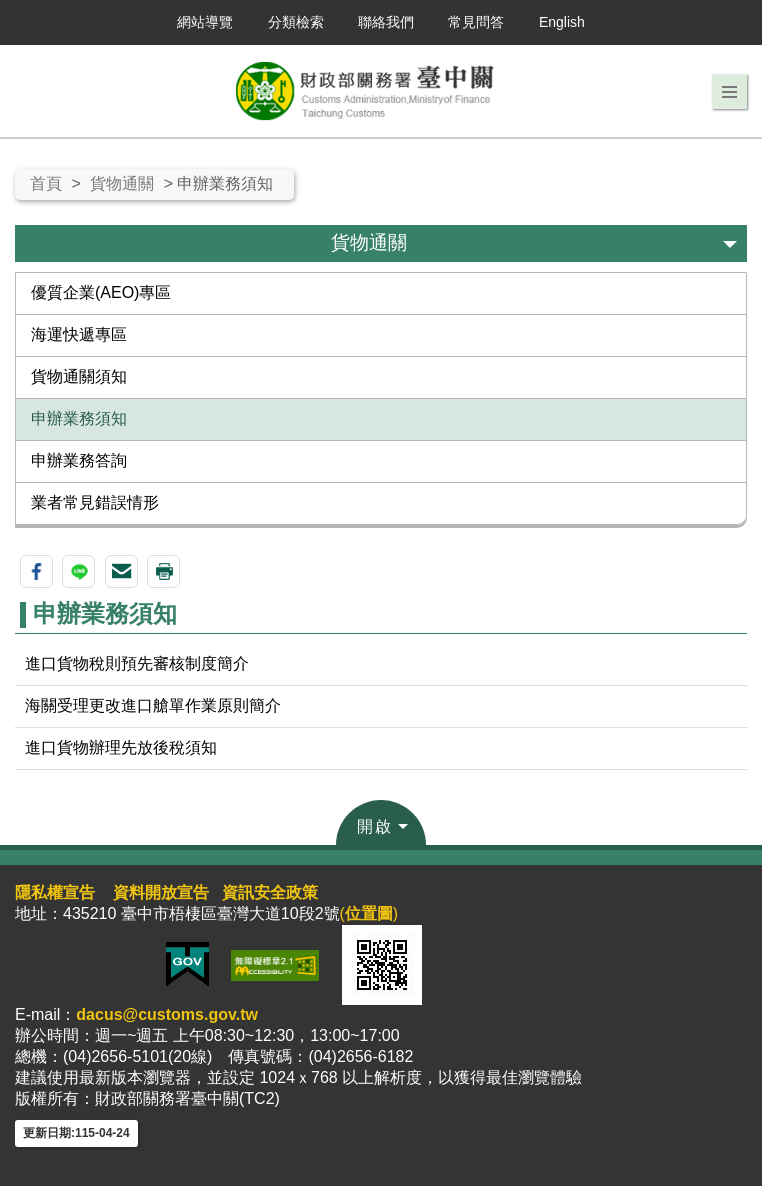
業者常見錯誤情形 (95, 502)
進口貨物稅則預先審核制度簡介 (137, 663)
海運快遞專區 (79, 334)
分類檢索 (296, 22)
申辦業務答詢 (79, 460)
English (562, 22)
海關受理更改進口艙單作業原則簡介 (153, 705)
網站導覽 (205, 22)
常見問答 (476, 22)
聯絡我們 (386, 22)
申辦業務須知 (79, 418)
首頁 (46, 183)
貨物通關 (122, 183)
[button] (729, 92)
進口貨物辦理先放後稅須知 (121, 747)
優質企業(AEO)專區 (101, 292)
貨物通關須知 (79, 376)
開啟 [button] (375, 826)
